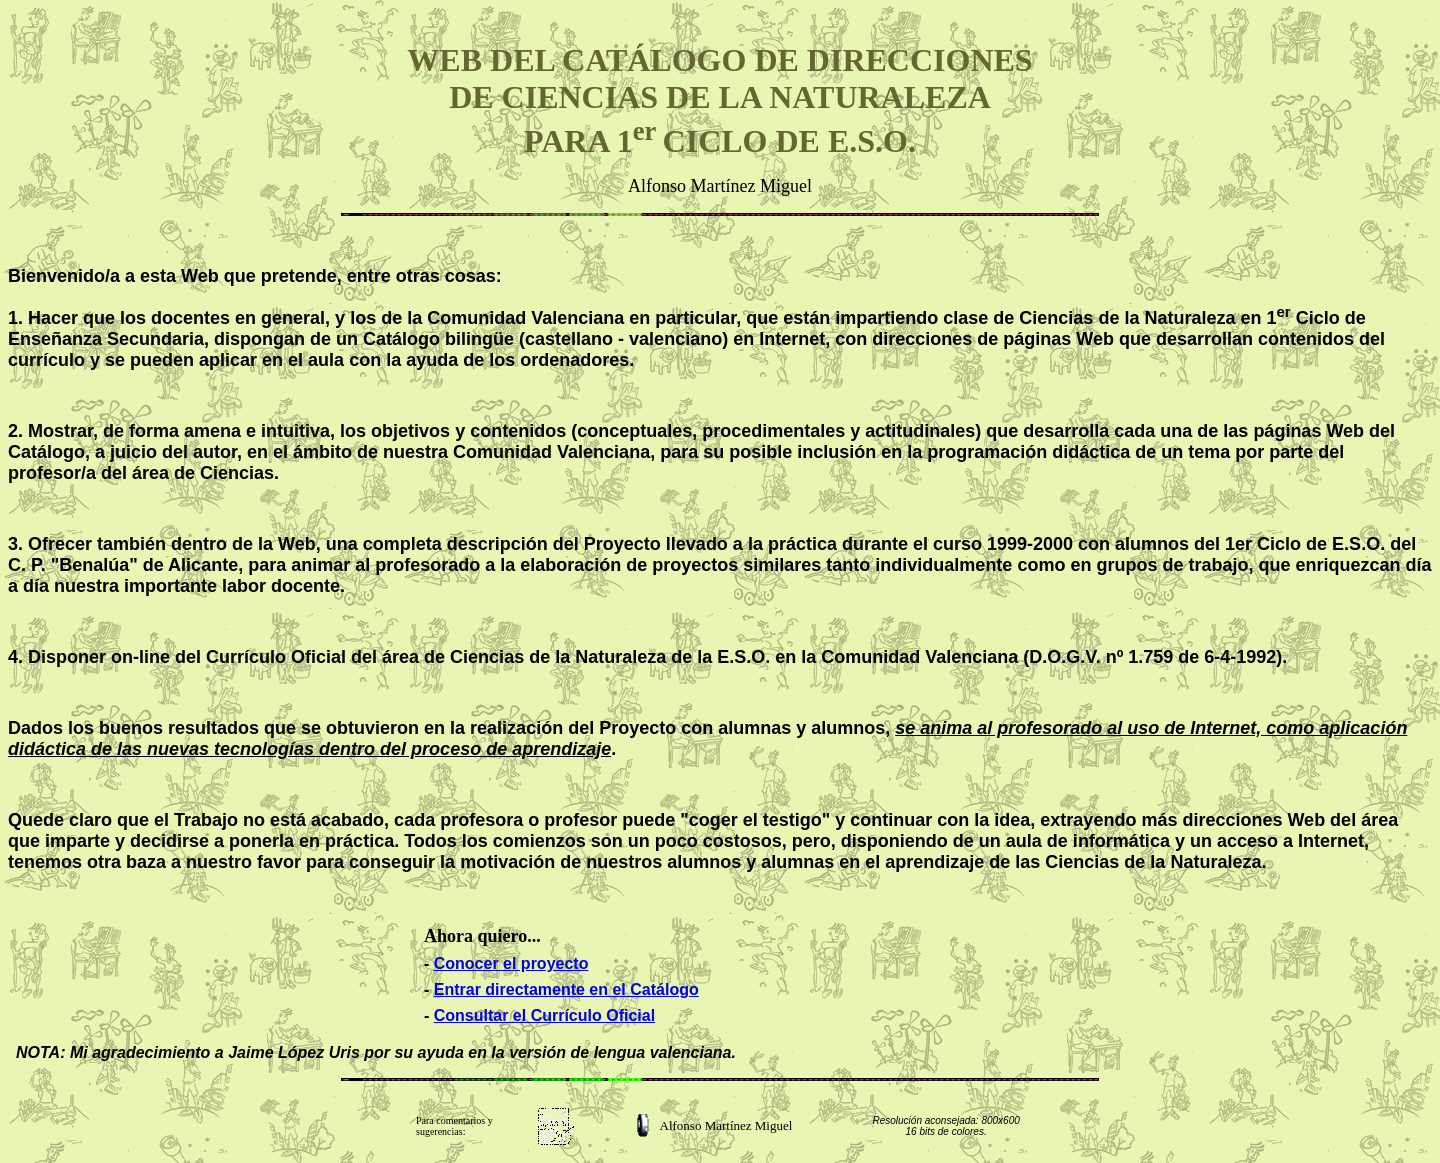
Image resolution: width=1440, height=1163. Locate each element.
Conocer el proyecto (511, 963)
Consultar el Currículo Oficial (544, 1015)
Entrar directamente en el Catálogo (566, 989)
